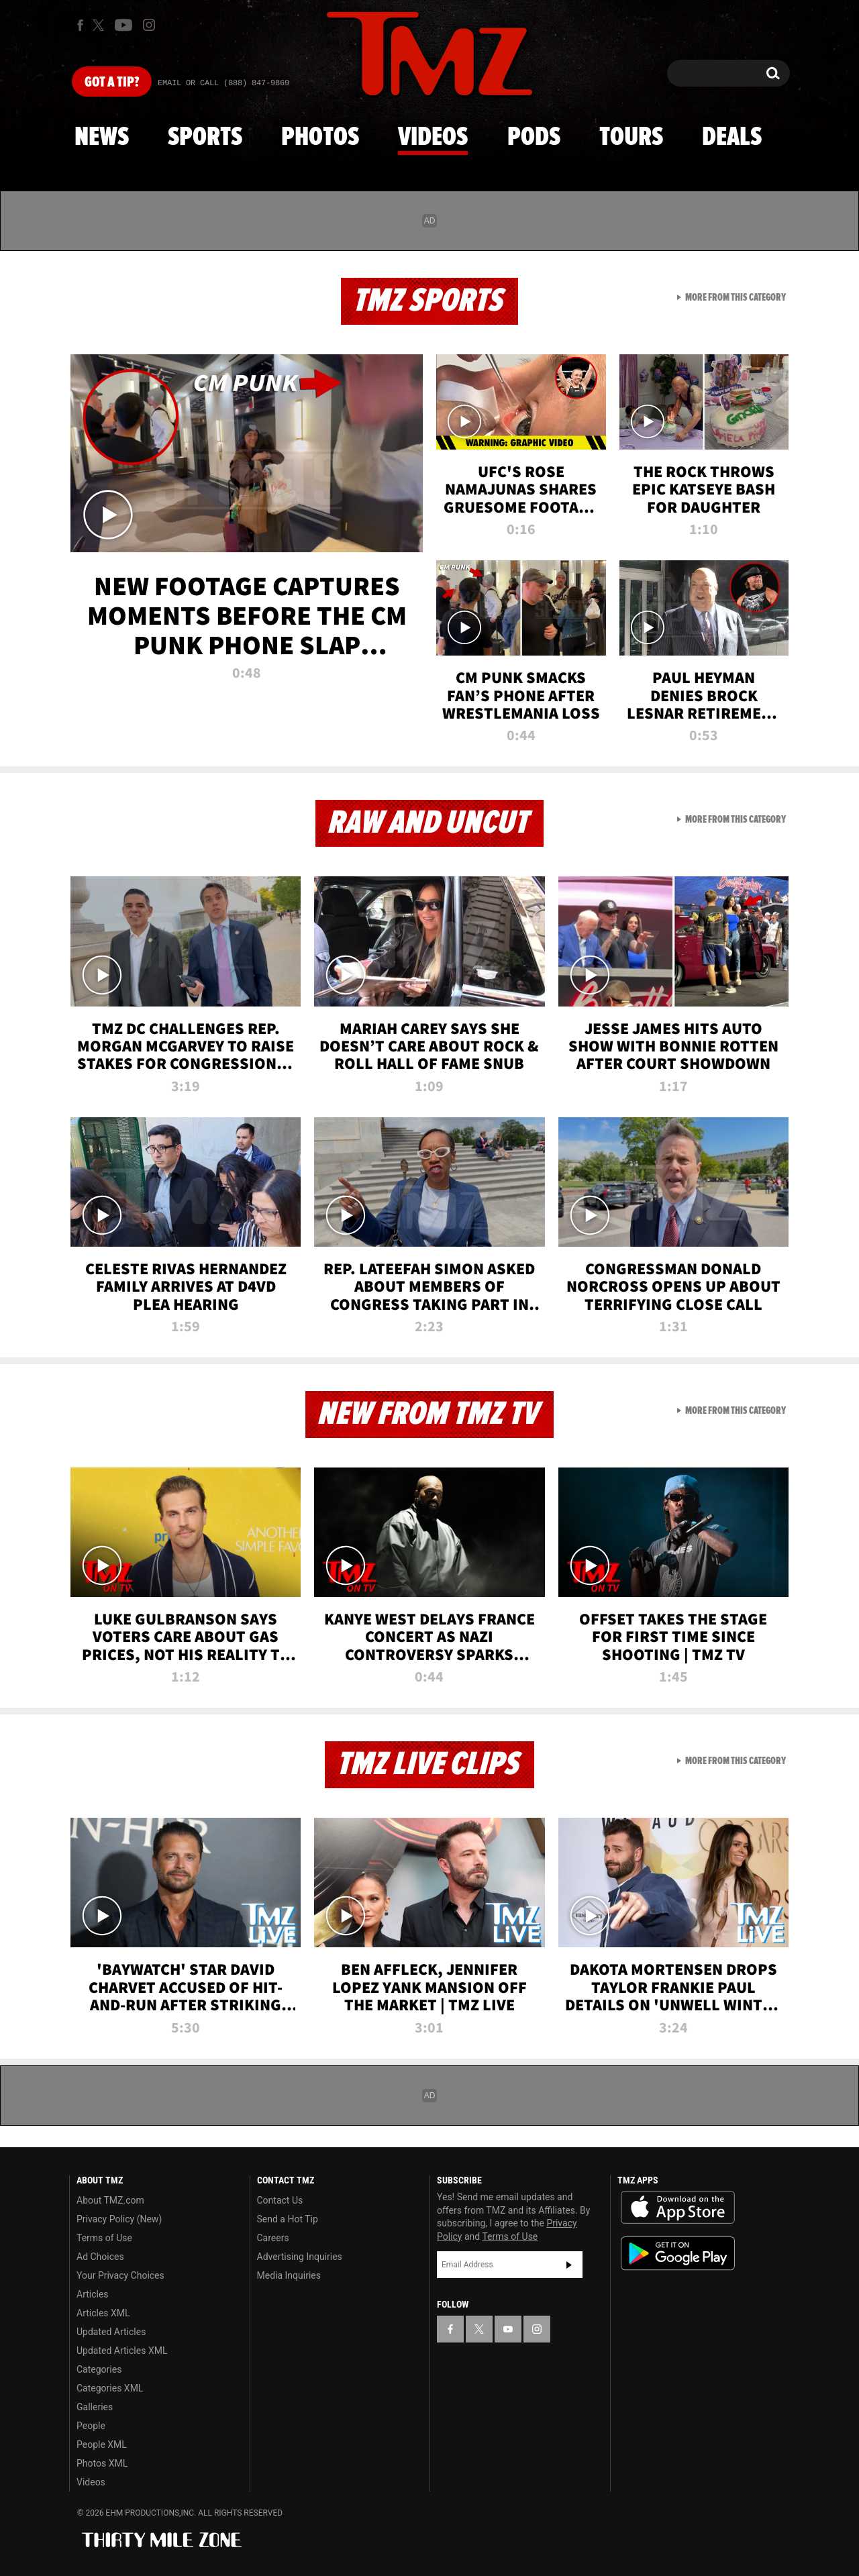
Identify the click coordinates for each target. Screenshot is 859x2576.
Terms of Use (104, 2237)
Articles (93, 2294)
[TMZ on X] (100, 25)
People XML (102, 2444)
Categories (99, 2369)
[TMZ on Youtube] (123, 25)
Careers (273, 2237)
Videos (433, 137)
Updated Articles (111, 2331)
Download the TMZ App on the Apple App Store (678, 2207)
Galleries (95, 2407)
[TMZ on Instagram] (149, 25)
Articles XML (103, 2313)
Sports (205, 137)
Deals (732, 137)
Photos (320, 137)
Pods (533, 137)
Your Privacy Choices (120, 2275)
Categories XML (110, 2388)
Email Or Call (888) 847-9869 (223, 83)
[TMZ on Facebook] (80, 25)
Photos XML (102, 2463)
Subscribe (569, 2264)
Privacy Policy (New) (119, 2219)
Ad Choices (100, 2256)
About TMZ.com (110, 2200)
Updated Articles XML (122, 2350)
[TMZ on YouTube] (508, 2329)
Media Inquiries (289, 2275)
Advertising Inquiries (299, 2256)
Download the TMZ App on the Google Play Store (678, 2253)
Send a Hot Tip (287, 2219)
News (101, 137)
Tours (631, 137)
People (91, 2425)
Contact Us (280, 2200)
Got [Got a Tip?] (112, 82)
